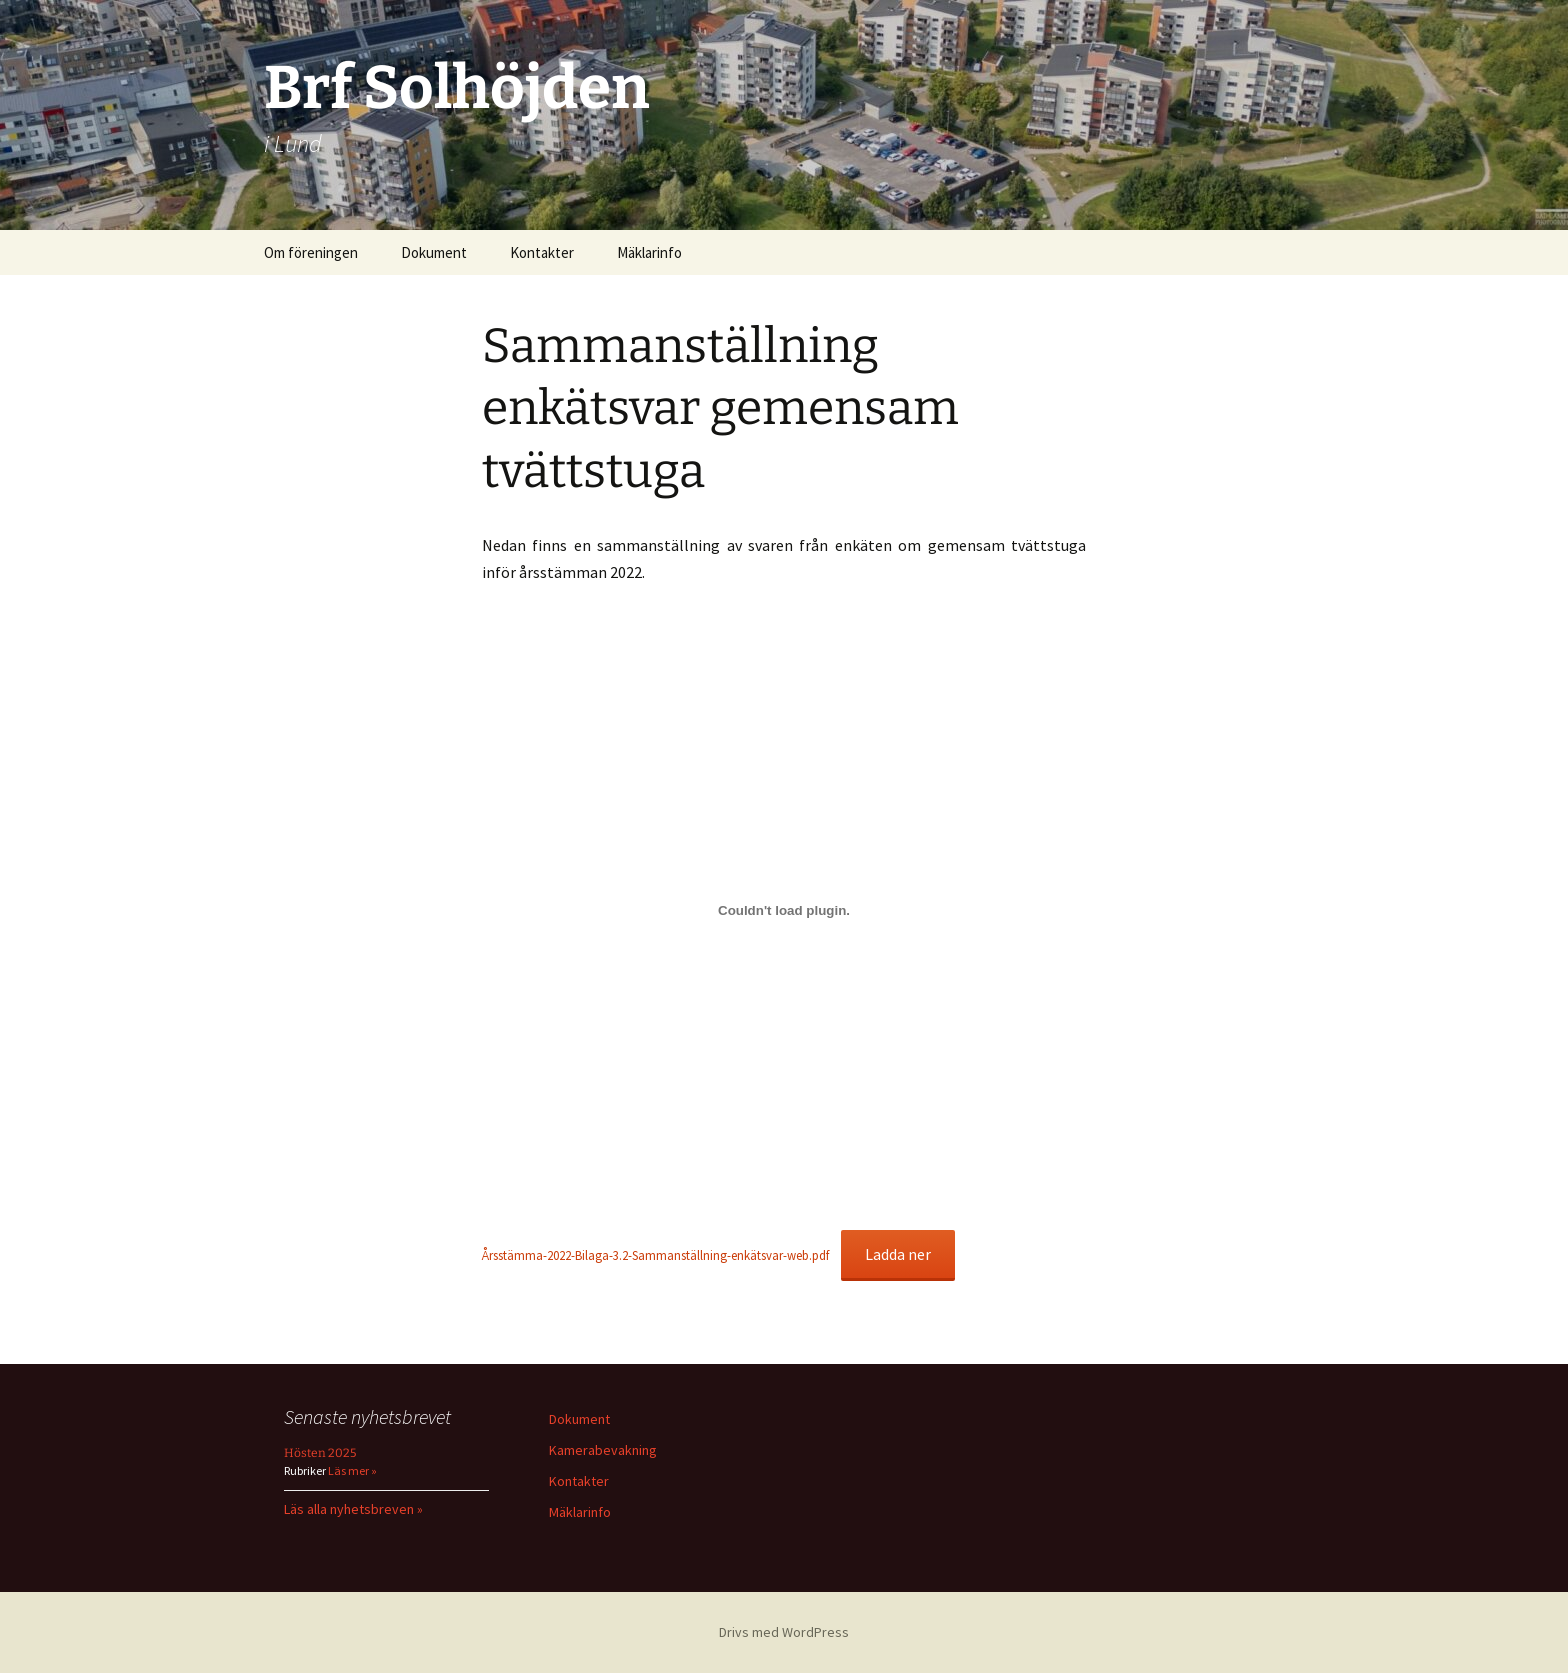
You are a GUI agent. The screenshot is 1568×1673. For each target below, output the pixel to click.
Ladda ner (898, 1254)
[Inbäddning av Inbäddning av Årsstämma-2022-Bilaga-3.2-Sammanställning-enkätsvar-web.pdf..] (784, 911)
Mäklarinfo (649, 252)
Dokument (434, 252)
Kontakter (542, 252)
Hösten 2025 (320, 1453)
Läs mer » (351, 1470)
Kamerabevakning (603, 1450)
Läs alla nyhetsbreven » (353, 1509)
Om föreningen (311, 252)
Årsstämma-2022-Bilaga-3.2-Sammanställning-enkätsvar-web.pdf (655, 1255)
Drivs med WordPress (784, 1632)
